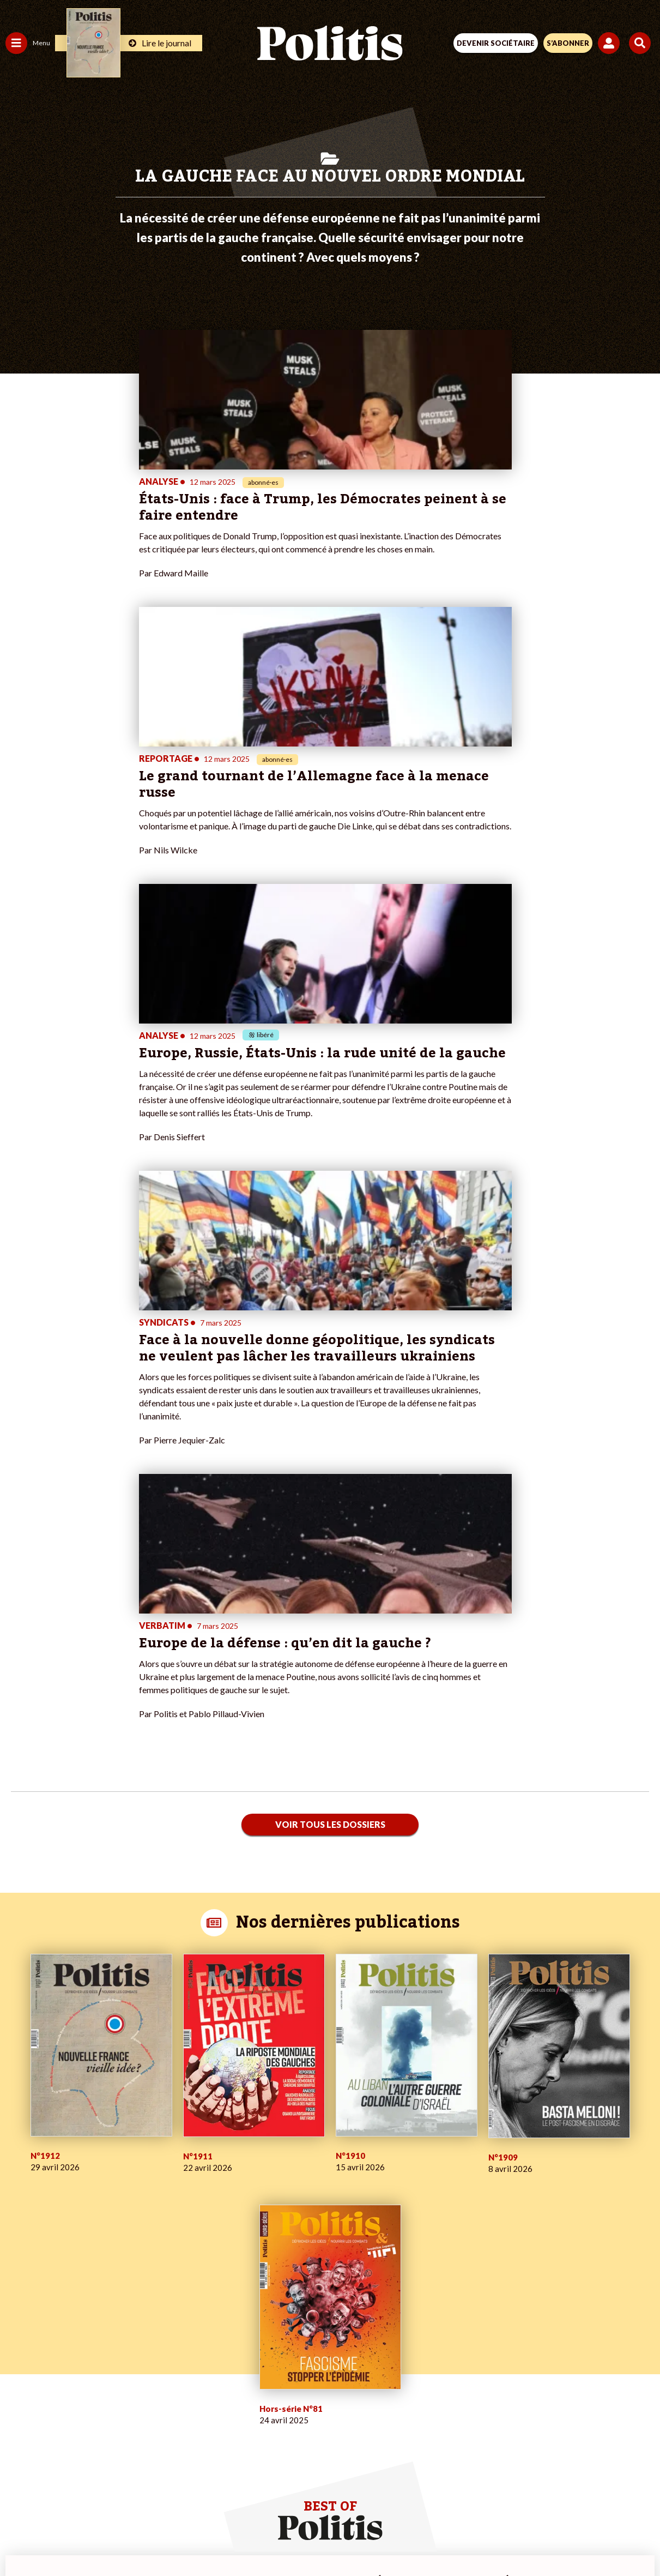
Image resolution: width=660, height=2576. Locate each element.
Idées (15, 2367)
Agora (15, 2321)
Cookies (546, 2499)
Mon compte (113, 2401)
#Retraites (196, 2356)
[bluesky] (221, 2538)
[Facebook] (187, 2538)
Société (18, 2356)
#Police (190, 2333)
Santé (56, 2356)
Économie (62, 2333)
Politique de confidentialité (418, 2499)
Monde (17, 2390)
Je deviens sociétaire (128, 2344)
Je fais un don (115, 2333)
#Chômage (196, 2367)
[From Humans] (323, 2538)
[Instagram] (290, 2538)
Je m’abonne (113, 2356)
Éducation (63, 2344)
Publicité (500, 2499)
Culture (18, 2379)
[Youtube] (256, 2538)
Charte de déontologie (253, 2499)
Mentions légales (165, 2499)
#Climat (191, 2321)
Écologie (19, 2344)
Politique (20, 2333)
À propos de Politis (124, 2390)
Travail (57, 2321)
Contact (104, 2499)
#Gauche (193, 2344)
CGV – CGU (331, 2499)
